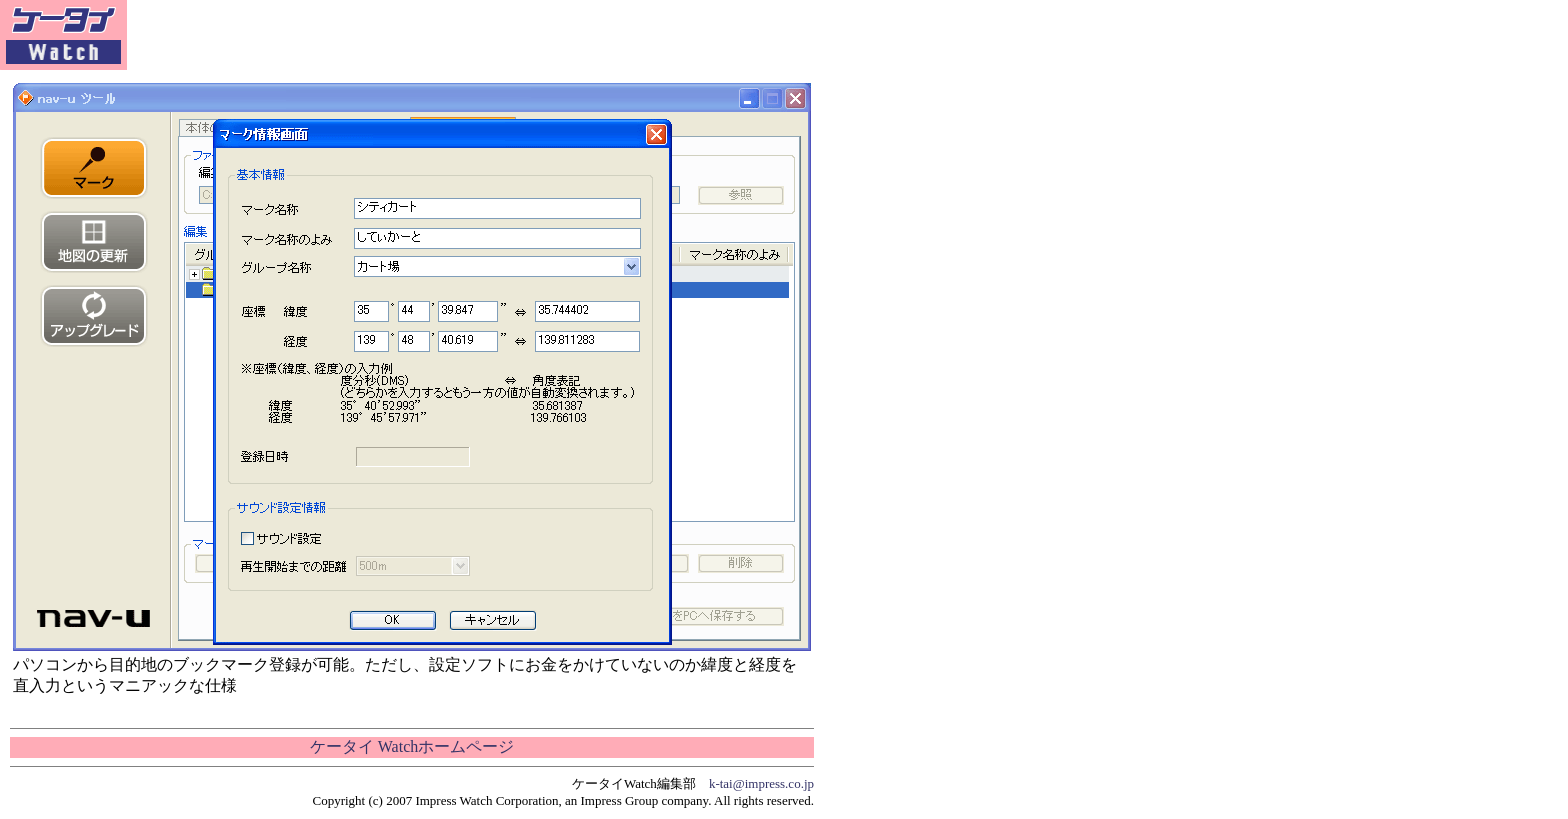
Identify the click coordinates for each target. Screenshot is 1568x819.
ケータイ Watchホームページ (412, 746)
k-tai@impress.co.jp (761, 783)
